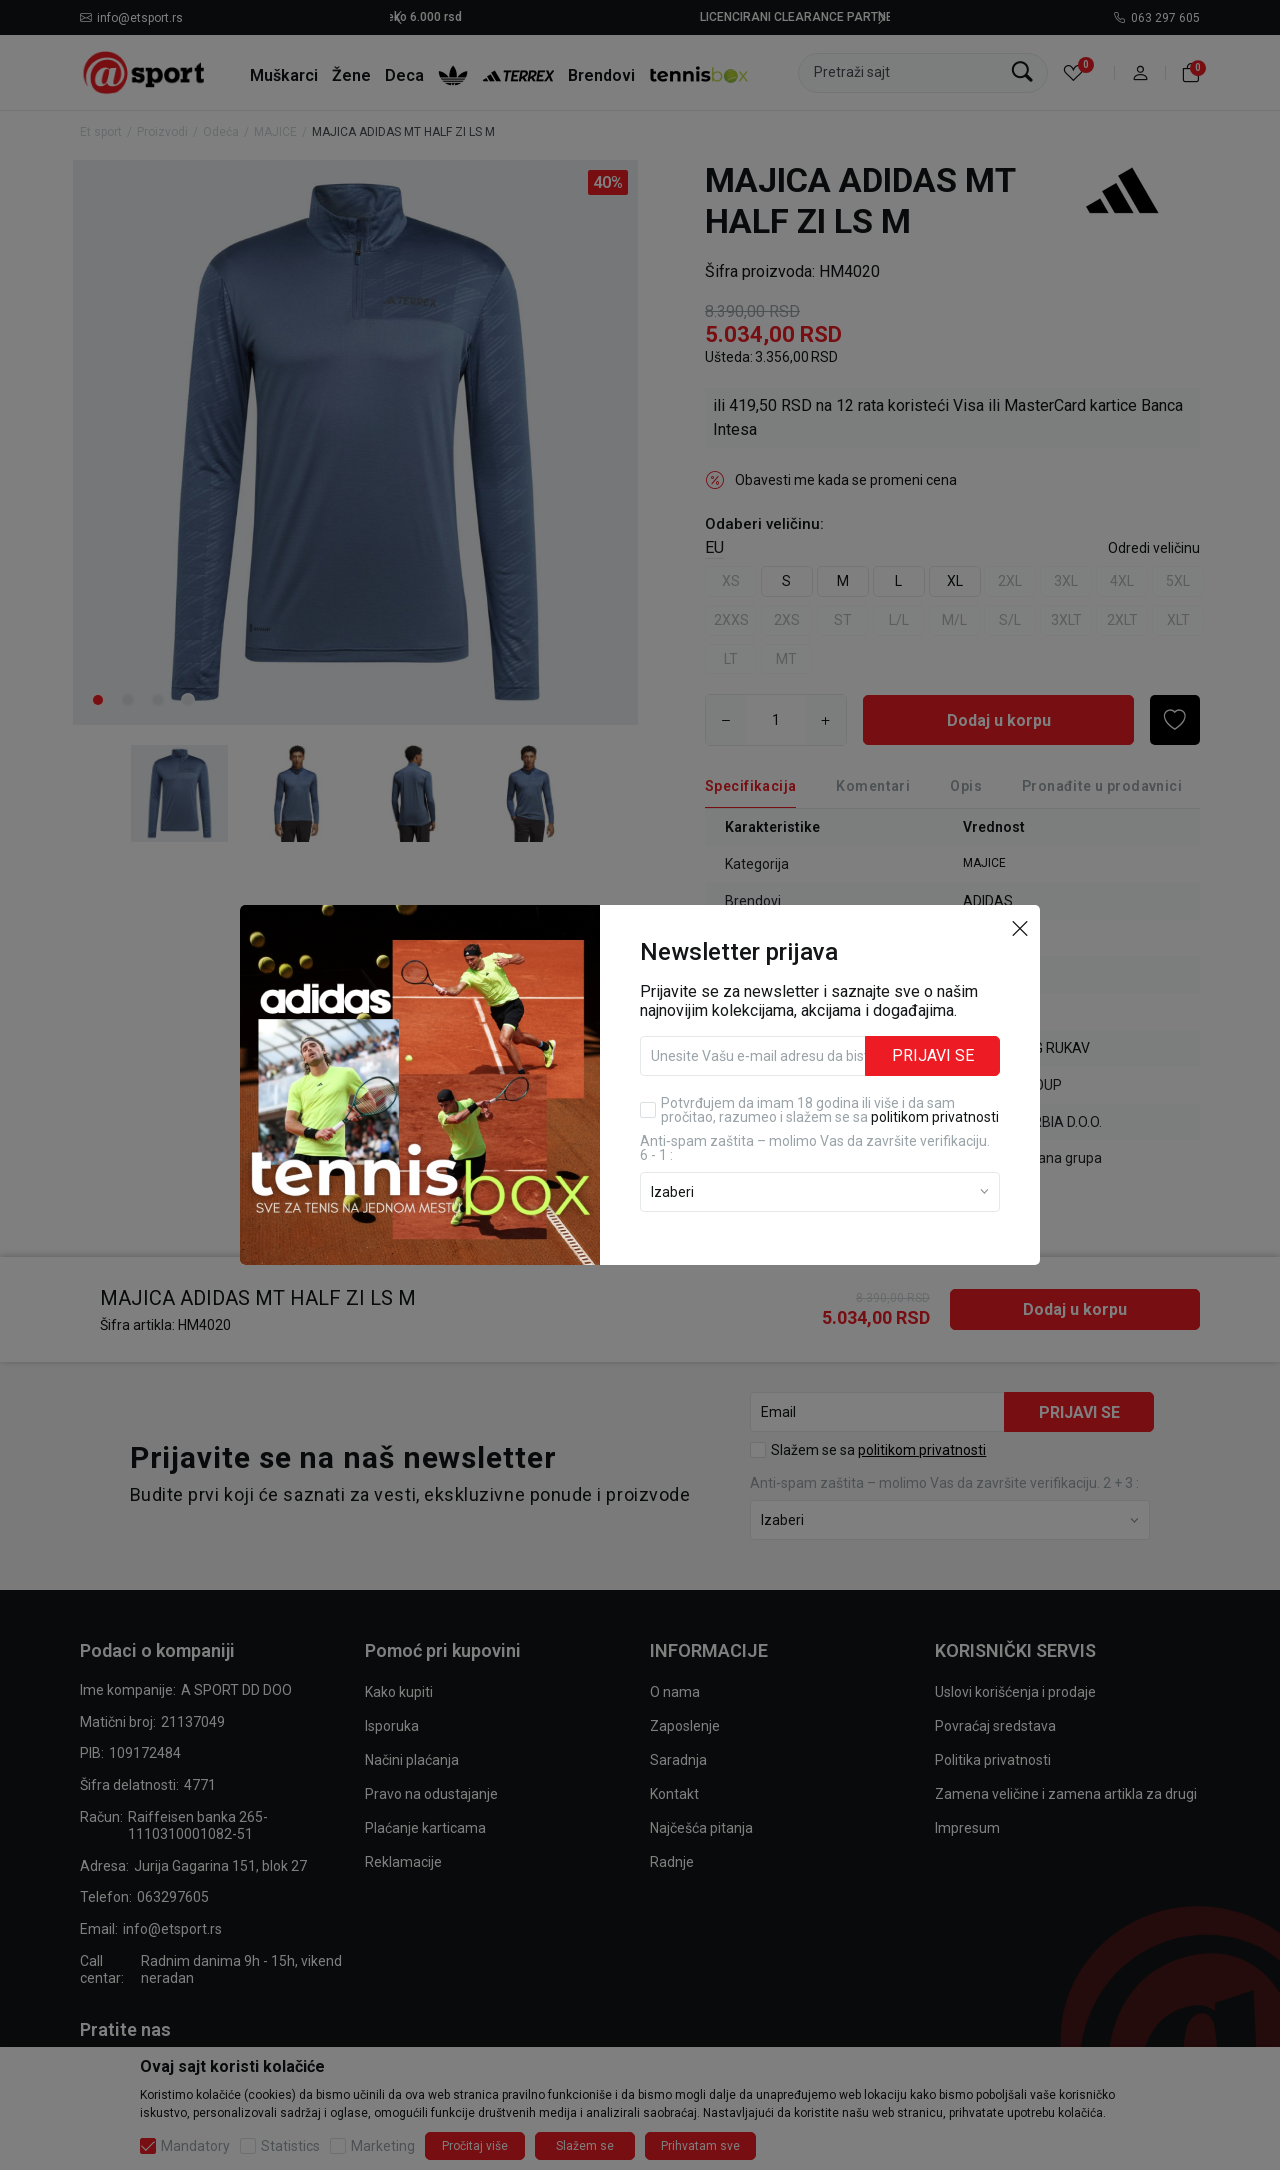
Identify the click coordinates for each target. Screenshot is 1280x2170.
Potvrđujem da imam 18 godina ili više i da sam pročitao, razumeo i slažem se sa (830, 1110)
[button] (1020, 927)
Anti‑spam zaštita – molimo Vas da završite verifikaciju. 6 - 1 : (815, 1148)
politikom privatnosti (935, 1117)
